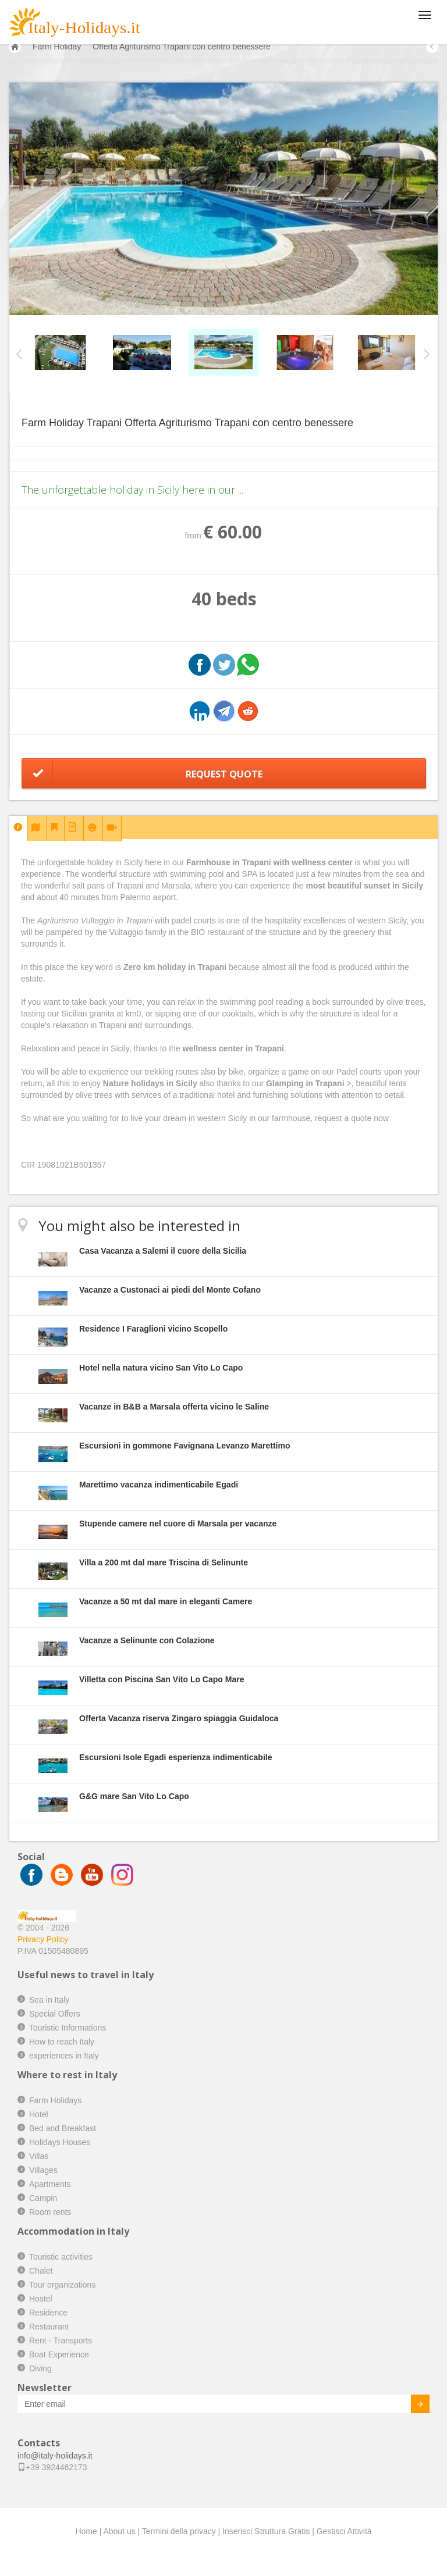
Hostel (40, 2298)
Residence (48, 2312)
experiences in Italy (64, 2055)
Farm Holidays (55, 2100)
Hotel (38, 2114)
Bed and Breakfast (62, 2128)
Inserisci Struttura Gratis (266, 2531)
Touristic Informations (67, 2027)
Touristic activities (61, 2256)
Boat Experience (59, 2354)
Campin (43, 2198)
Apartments (50, 2184)
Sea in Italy (49, 1999)
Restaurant (49, 2326)
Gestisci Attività (344, 2531)
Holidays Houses (59, 2142)
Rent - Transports (60, 2340)
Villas (38, 2156)
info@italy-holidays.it (55, 2455)
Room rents (50, 2212)
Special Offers (54, 2013)
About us (119, 2531)
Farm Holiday (57, 46)
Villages (43, 2170)
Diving (40, 2368)
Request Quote (224, 774)
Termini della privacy (179, 2531)
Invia (411, 2405)
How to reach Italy (61, 2041)
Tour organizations (62, 2284)
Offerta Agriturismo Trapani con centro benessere (182, 46)
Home (86, 2531)
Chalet (40, 2270)
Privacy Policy (42, 1939)
